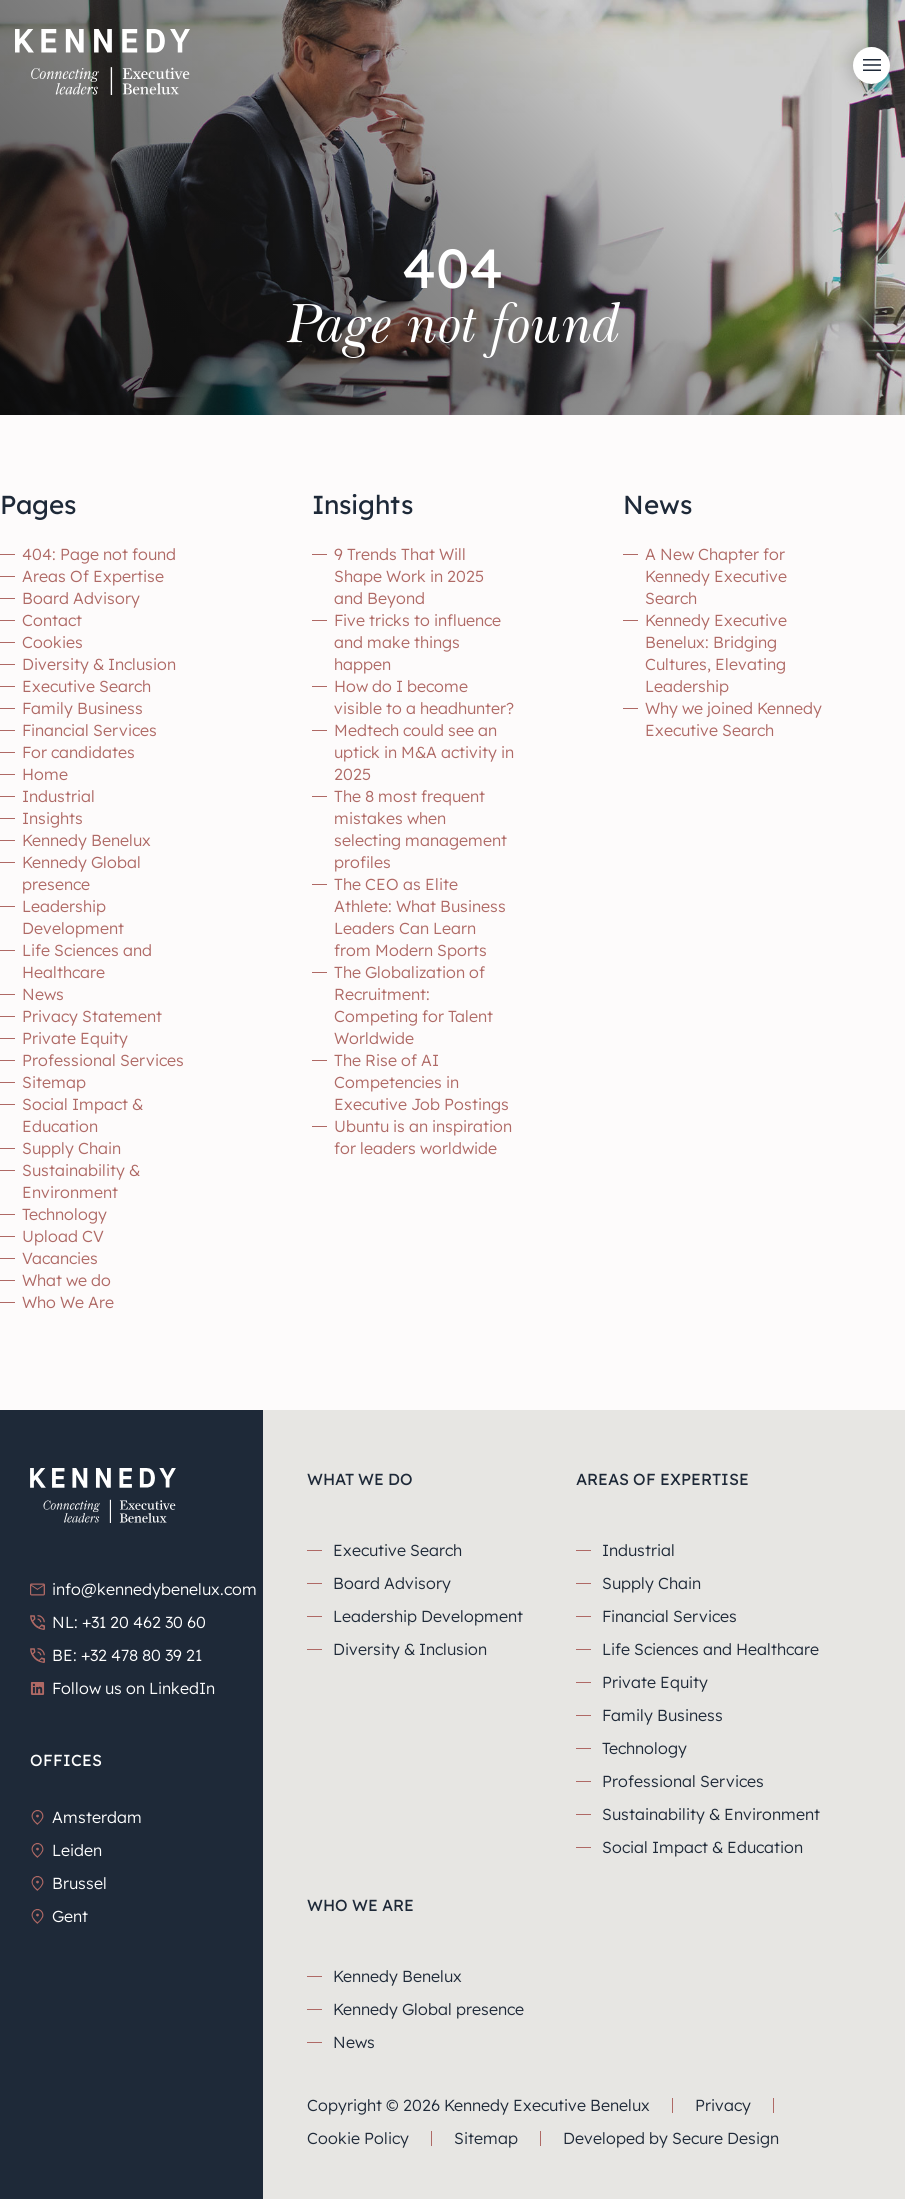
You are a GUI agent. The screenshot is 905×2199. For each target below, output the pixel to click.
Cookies (52, 642)
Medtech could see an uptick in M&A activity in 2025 (424, 752)
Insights (52, 818)
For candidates (78, 752)
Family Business (82, 708)
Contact (52, 620)
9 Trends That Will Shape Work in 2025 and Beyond (409, 576)
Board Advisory (81, 598)
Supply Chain (71, 1148)
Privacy (723, 2105)
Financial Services (89, 730)
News (43, 994)
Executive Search (86, 686)
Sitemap (54, 1082)
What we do (66, 1280)
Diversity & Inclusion (99, 664)
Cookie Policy (358, 2138)
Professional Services (103, 1060)
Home (45, 774)
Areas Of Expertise (93, 576)
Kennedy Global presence (428, 2009)
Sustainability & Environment (711, 1814)
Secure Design (725, 2138)
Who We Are (68, 1302)
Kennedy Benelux (86, 840)
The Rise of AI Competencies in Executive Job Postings (421, 1082)
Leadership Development (428, 1616)
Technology (64, 1214)
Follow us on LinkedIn (122, 1688)
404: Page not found (99, 554)
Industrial (58, 796)
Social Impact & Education (702, 1847)
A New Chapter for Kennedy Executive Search (716, 576)
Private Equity (75, 1038)
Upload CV (63, 1236)
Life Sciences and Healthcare (710, 1649)
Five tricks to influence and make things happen (417, 642)
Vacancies (60, 1258)
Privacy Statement (92, 1016)
